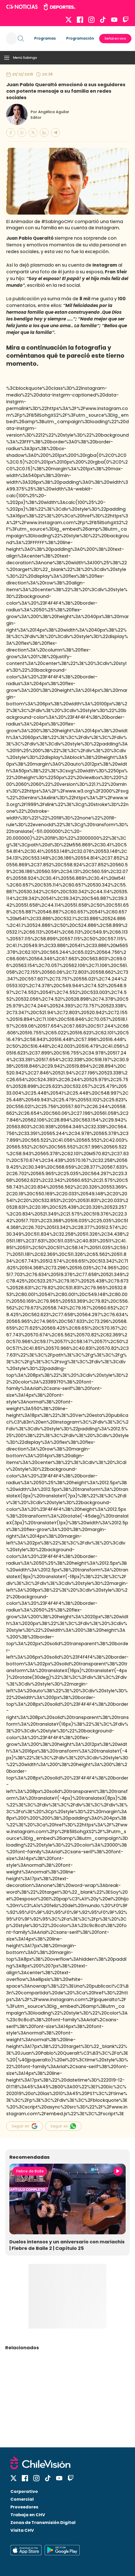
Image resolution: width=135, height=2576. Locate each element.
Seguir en (24, 2126)
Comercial (22, 2499)
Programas (45, 38)
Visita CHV (22, 2530)
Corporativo (24, 2491)
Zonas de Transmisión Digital (43, 2523)
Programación (80, 38)
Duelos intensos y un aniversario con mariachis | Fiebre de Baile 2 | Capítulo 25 (67, 2244)
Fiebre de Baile (30, 2171)
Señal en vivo (115, 38)
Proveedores (24, 2507)
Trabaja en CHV (27, 2515)
